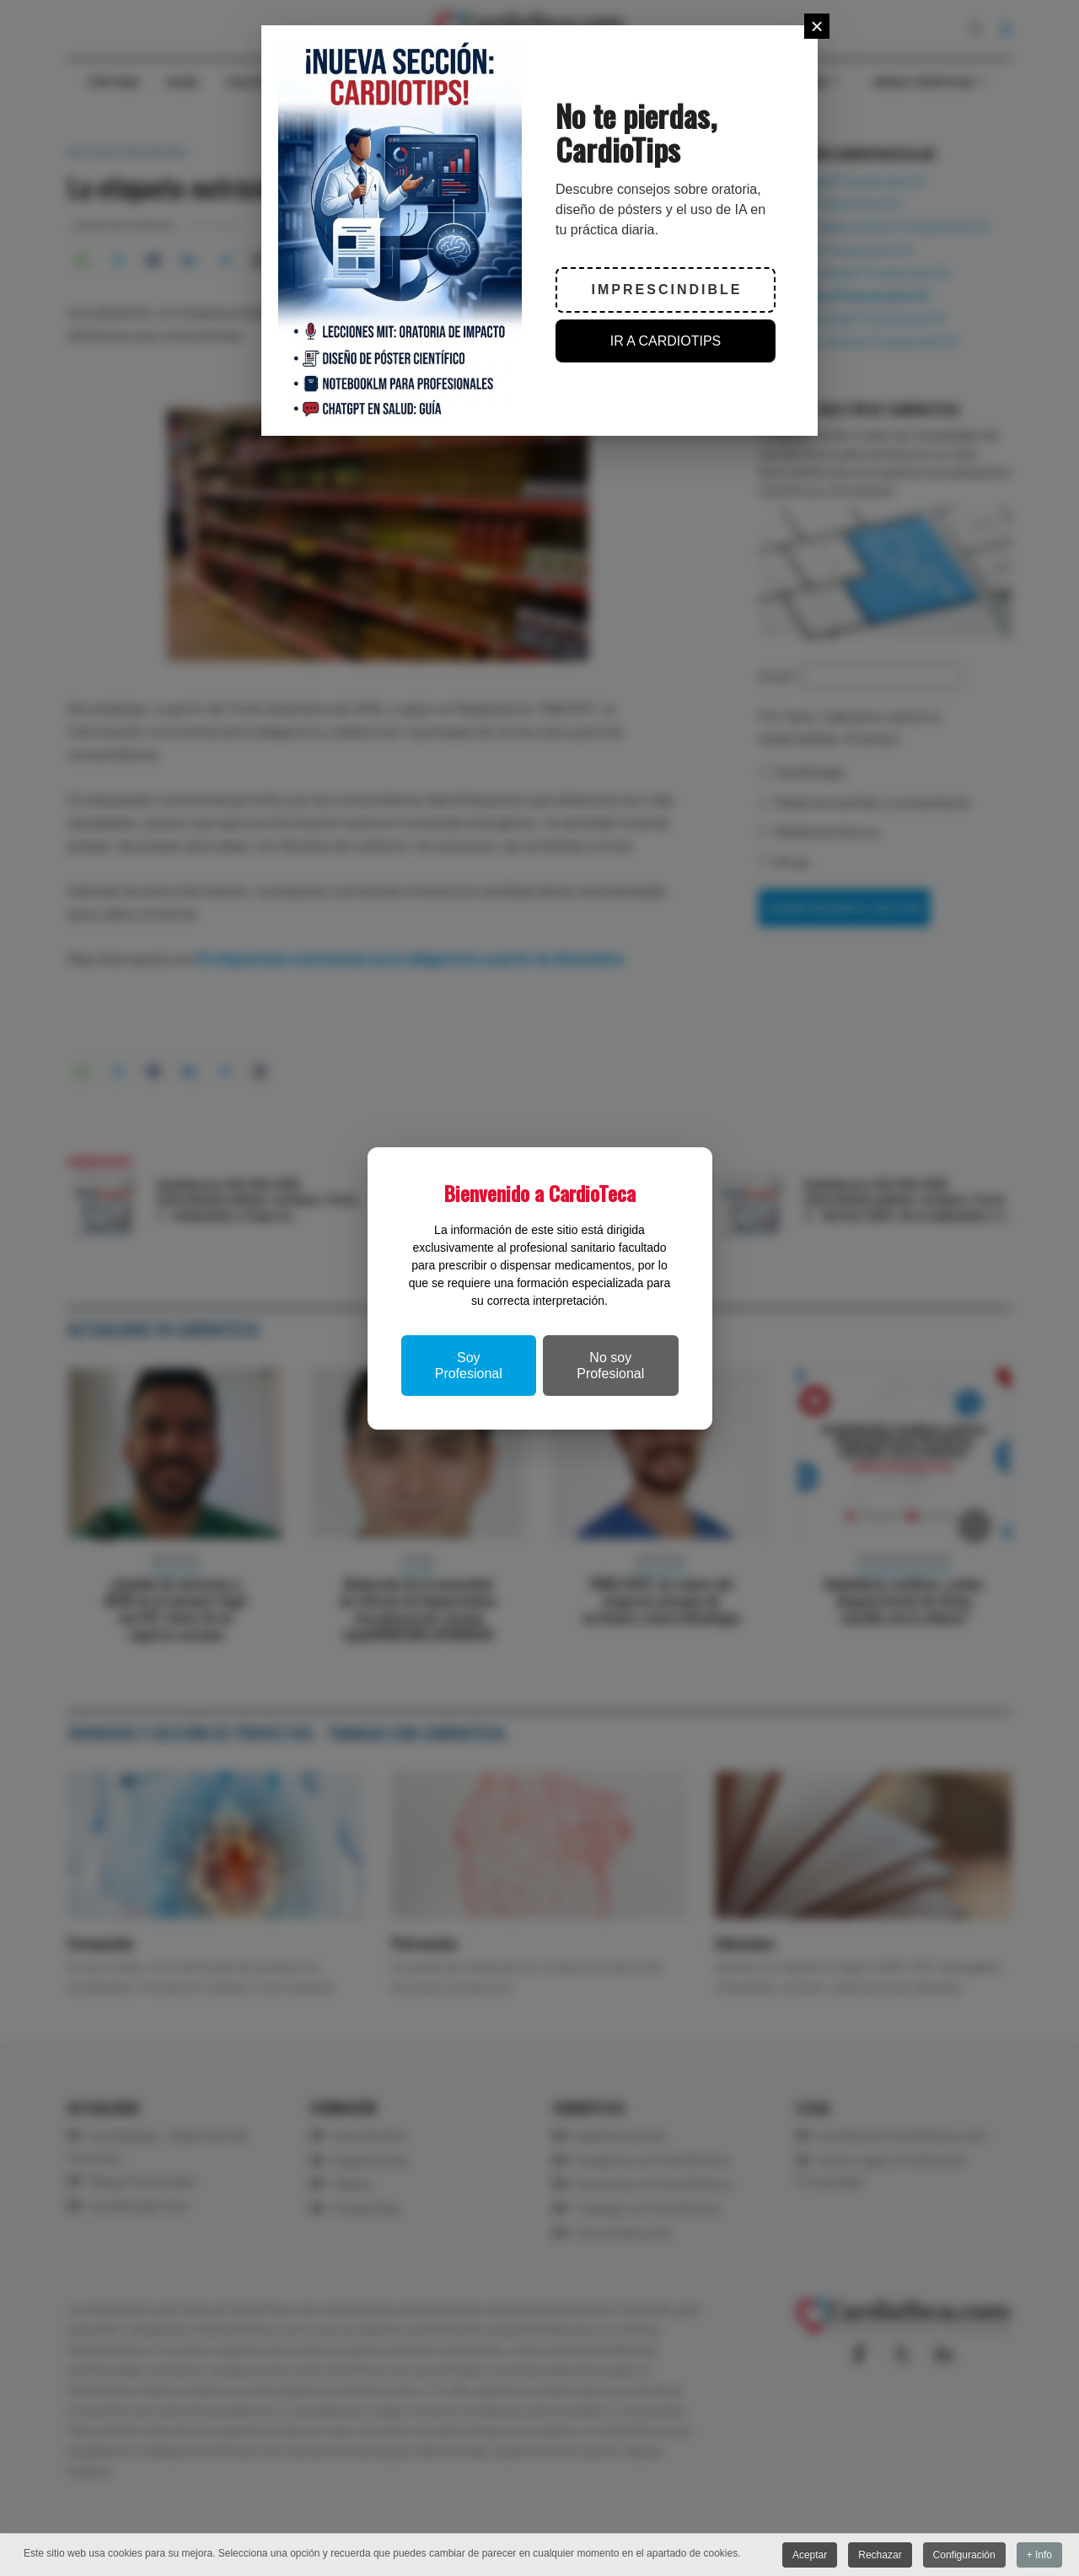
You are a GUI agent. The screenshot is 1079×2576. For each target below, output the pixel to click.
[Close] (816, 26)
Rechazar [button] (879, 2555)
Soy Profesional (468, 1365)
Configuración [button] (963, 2555)
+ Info (1039, 2555)
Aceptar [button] (809, 2555)
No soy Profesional (610, 1365)
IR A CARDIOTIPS (666, 341)
